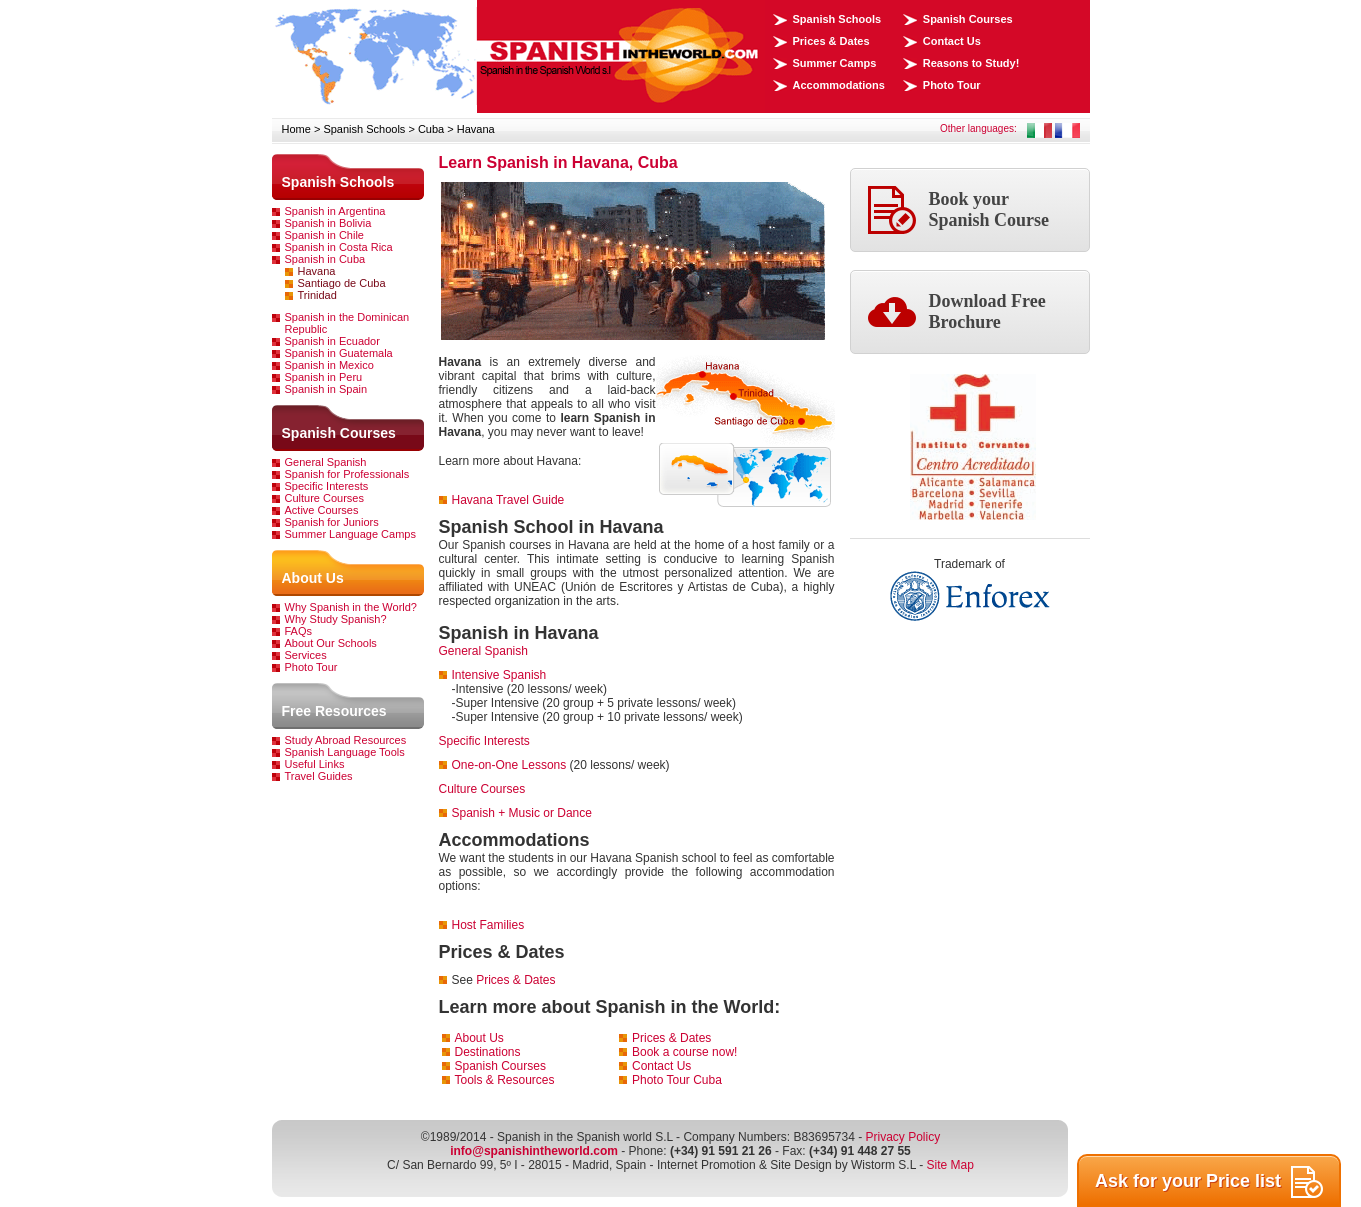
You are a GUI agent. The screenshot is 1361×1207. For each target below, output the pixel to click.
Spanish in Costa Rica (339, 247)
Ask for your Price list (1209, 1182)
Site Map (950, 1165)
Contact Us (952, 41)
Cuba (431, 129)
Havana (476, 129)
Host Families (488, 925)
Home (296, 129)
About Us (313, 578)
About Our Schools (331, 643)
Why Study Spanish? (336, 619)
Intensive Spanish (499, 675)
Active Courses (322, 510)
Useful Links (315, 764)
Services (306, 655)
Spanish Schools (837, 19)
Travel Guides (319, 776)
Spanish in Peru (324, 377)
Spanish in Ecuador (332, 341)
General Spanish (326, 462)
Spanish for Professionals (347, 474)
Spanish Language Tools (345, 752)
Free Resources (334, 711)
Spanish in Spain (326, 389)
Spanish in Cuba (325, 259)
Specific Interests (327, 486)
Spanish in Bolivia (328, 223)
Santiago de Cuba (342, 283)
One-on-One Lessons (509, 765)
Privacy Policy (902, 1137)
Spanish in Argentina (335, 211)
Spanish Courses (968, 19)
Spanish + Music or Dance (522, 813)
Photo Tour (952, 85)
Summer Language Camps (350, 534)
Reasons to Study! (971, 63)
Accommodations (839, 85)
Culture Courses (324, 498)
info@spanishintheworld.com (534, 1151)
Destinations (488, 1052)
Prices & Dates (831, 41)
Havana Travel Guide (508, 500)
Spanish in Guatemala (339, 353)
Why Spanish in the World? (351, 607)
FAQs (299, 631)
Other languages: (978, 128)
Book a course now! (684, 1052)
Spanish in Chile (325, 235)
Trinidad (317, 295)
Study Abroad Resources (346, 740)
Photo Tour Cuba (677, 1080)
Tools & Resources (505, 1080)
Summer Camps (835, 63)
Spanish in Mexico (329, 365)
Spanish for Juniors (332, 522)
